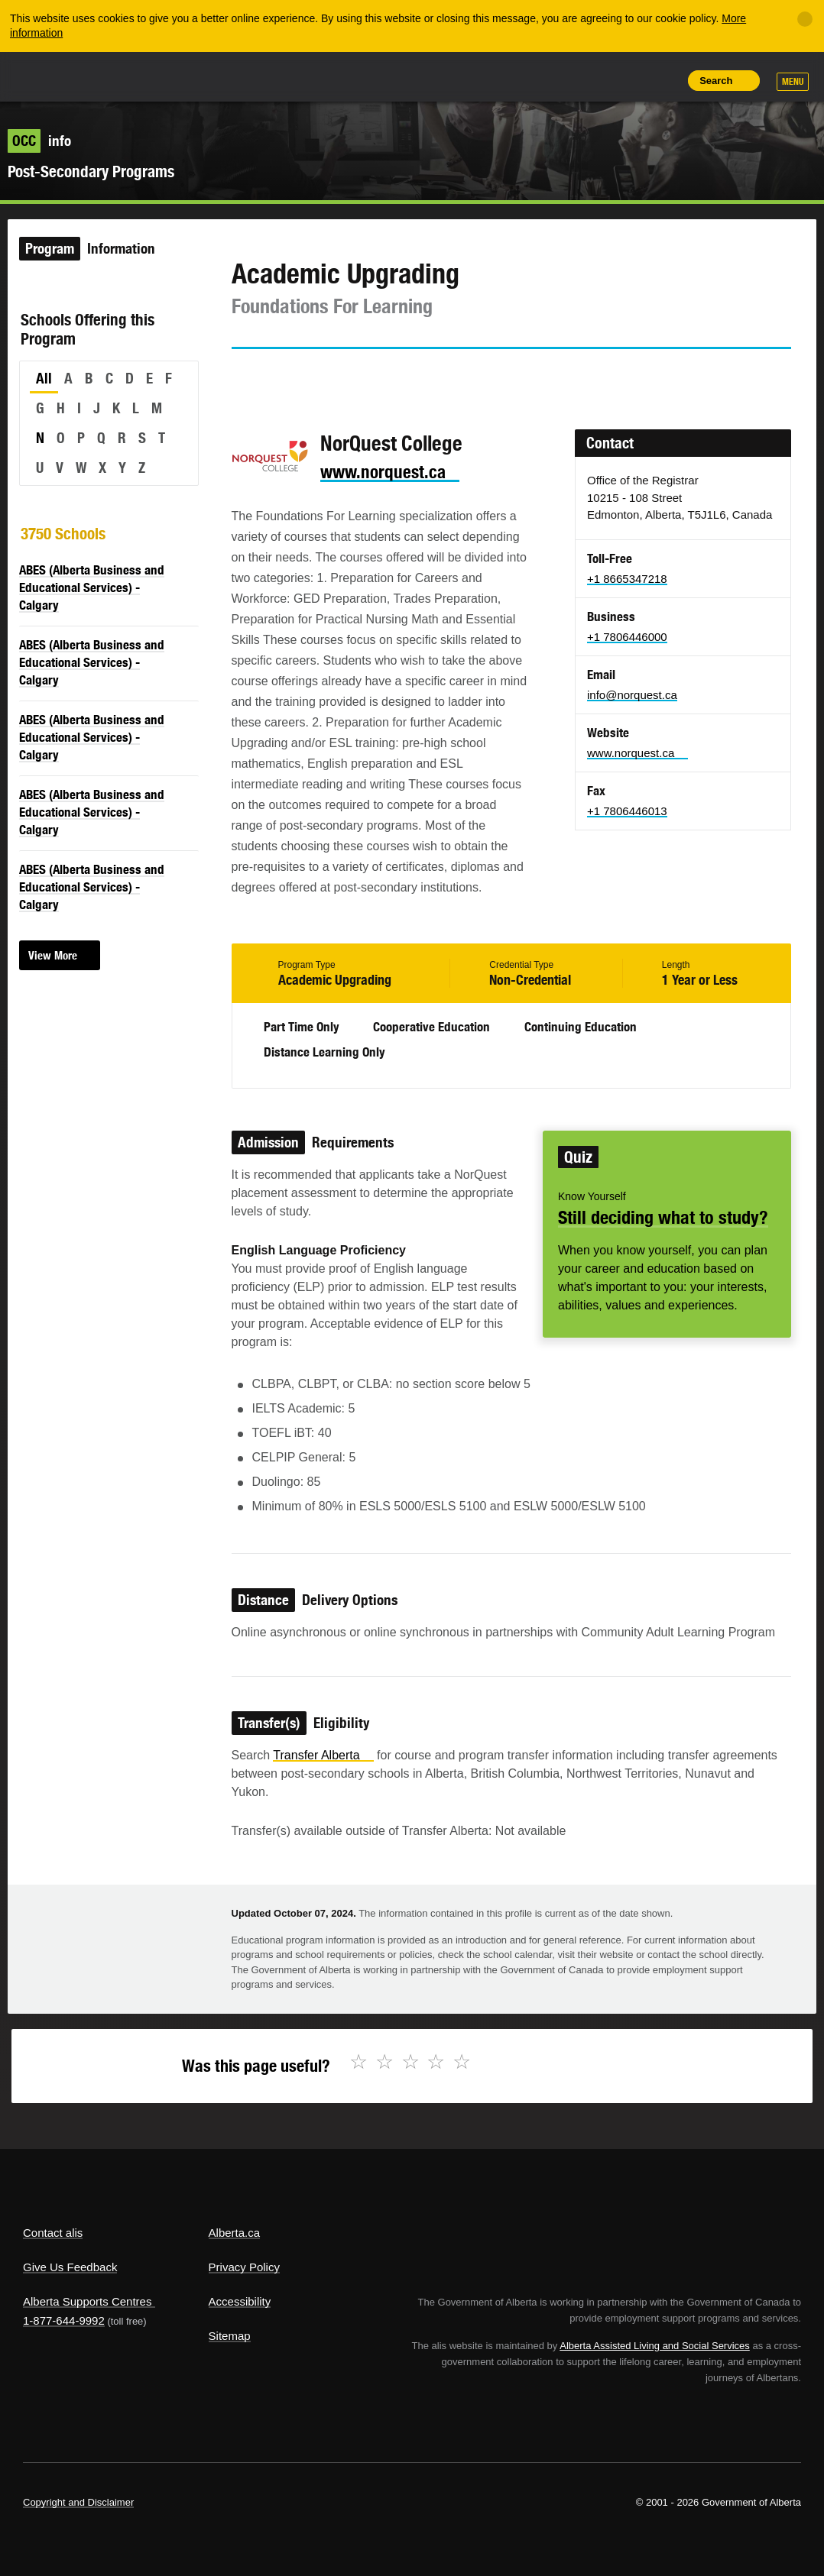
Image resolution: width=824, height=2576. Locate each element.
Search (715, 80)
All (44, 378)
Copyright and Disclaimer (78, 2502)
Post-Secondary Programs (91, 171)
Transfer (323, 1755)
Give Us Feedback (70, 2266)
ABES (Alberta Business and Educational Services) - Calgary (91, 587)
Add (594, 80)
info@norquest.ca (632, 694)
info (39, 140)
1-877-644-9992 (64, 2320)
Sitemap (230, 2335)
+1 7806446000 (627, 636)
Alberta (52, 75)
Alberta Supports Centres (87, 2301)
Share (559, 80)
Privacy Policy (244, 2266)
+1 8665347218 (627, 578)
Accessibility (240, 2301)
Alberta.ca (235, 2232)
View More (52, 955)
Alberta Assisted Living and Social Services (655, 2345)
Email (373, 376)
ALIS (125, 75)
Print (663, 80)
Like (629, 79)
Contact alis (53, 2232)
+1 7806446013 (627, 810)
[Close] (805, 19)
